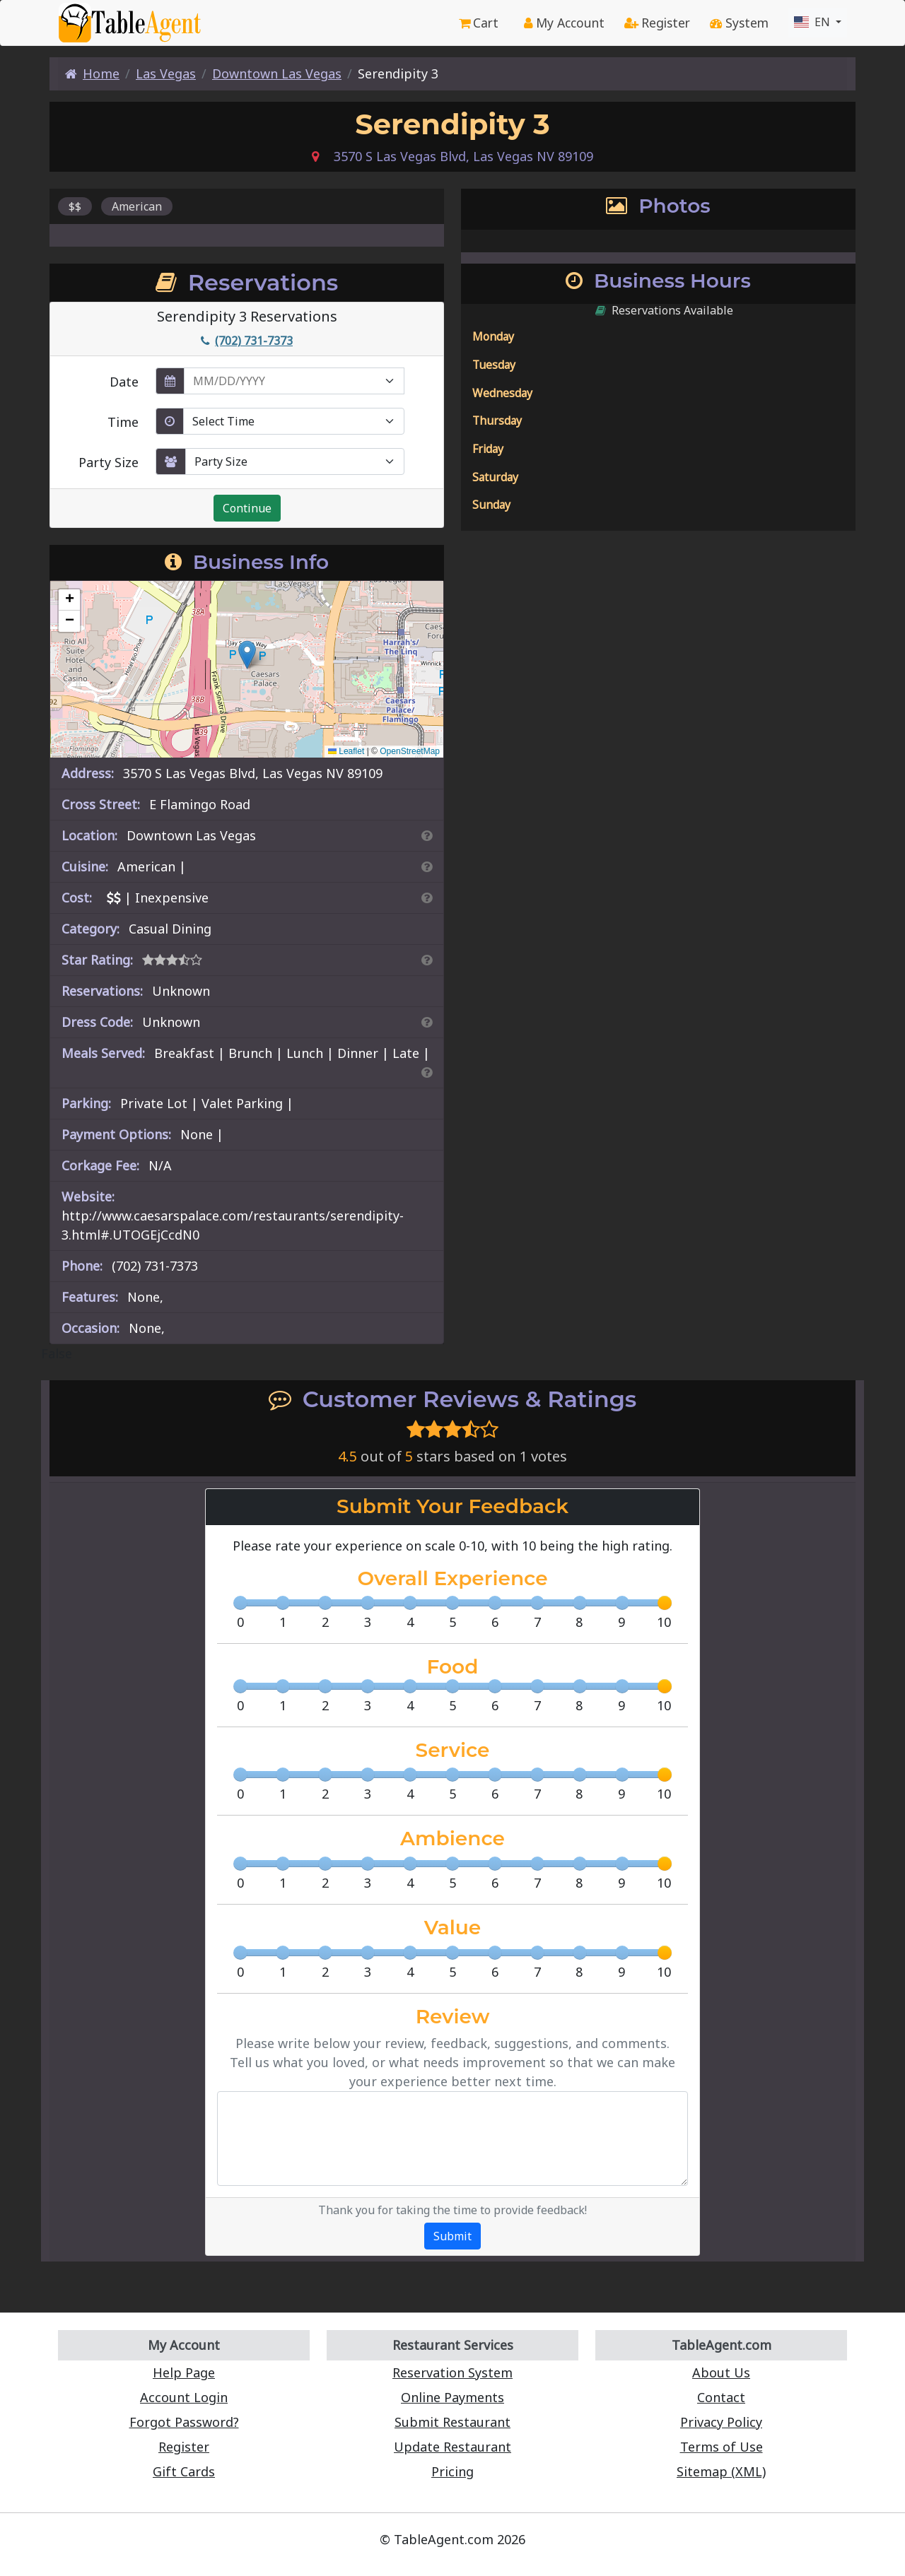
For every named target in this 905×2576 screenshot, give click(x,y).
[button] (247, 654)
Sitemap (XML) (721, 2471)
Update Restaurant (452, 2446)
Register (657, 22)
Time (123, 421)
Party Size (108, 462)
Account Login (184, 2397)
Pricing (452, 2471)
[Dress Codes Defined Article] (426, 1021)
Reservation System (452, 2372)
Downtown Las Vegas (276, 73)
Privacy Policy (721, 2421)
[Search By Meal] (426, 1072)
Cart (478, 22)
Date (124, 381)
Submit (452, 2236)
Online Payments (452, 2397)
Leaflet (346, 751)
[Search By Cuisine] (426, 866)
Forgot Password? (184, 2421)
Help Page (184, 2372)
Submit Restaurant (452, 2421)
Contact (721, 2397)
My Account (564, 22)
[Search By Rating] (426, 959)
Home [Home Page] (92, 73)
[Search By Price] (426, 897)
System (739, 22)
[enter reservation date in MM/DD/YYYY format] (294, 380)
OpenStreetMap (410, 751)
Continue (247, 508)
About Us (721, 2372)
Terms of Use (721, 2446)
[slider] (665, 1603)
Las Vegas (166, 73)
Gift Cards (184, 2471)
